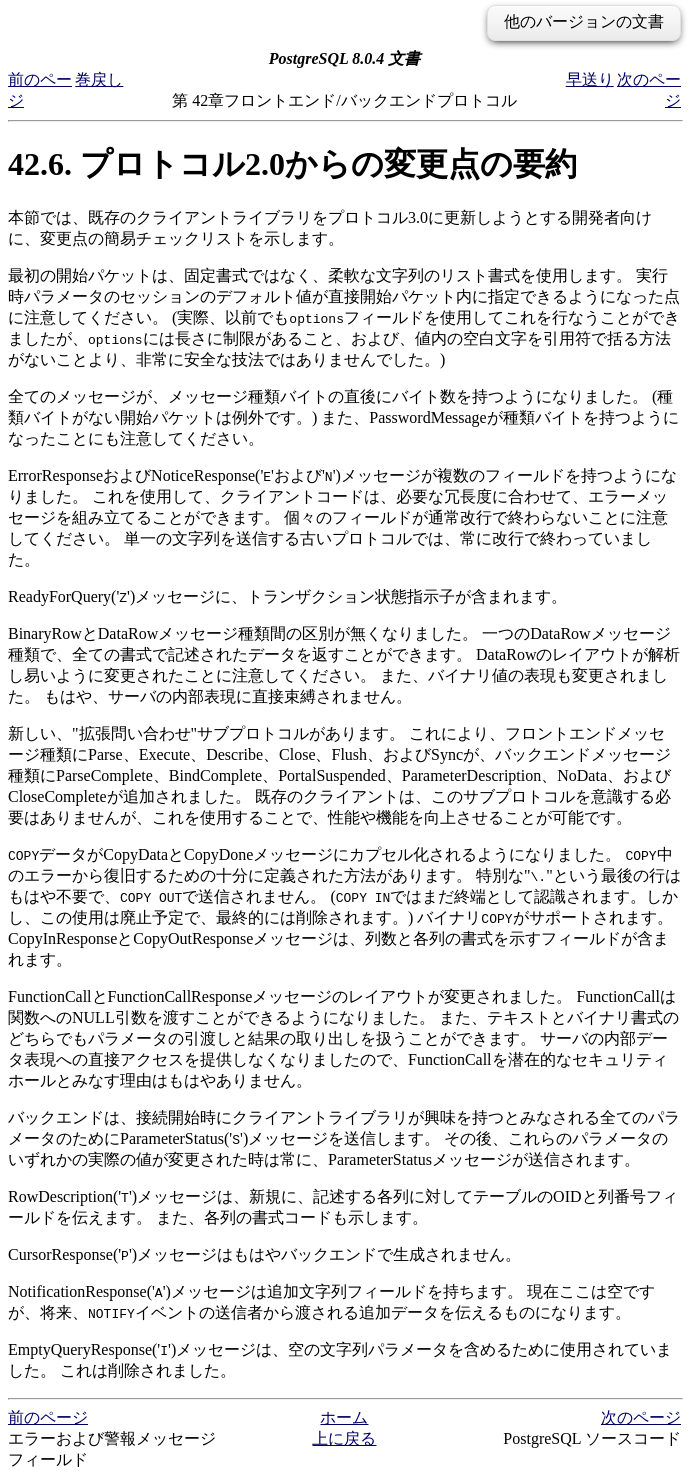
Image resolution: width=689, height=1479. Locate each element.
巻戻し (99, 79)
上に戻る (344, 1438)
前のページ (48, 1417)
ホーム (344, 1417)
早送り (590, 79)
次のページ (641, 1417)
